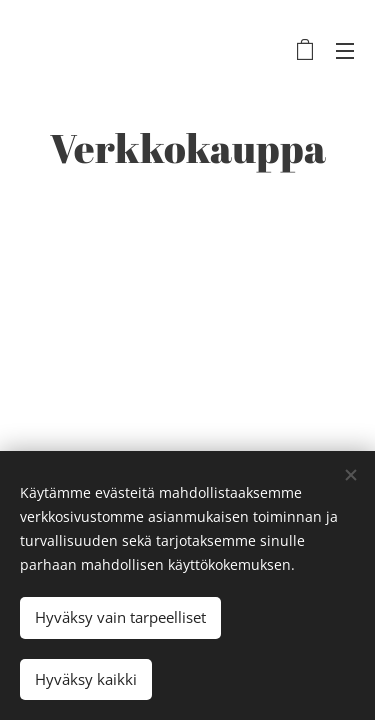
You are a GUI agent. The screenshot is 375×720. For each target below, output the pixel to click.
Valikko (345, 51)
